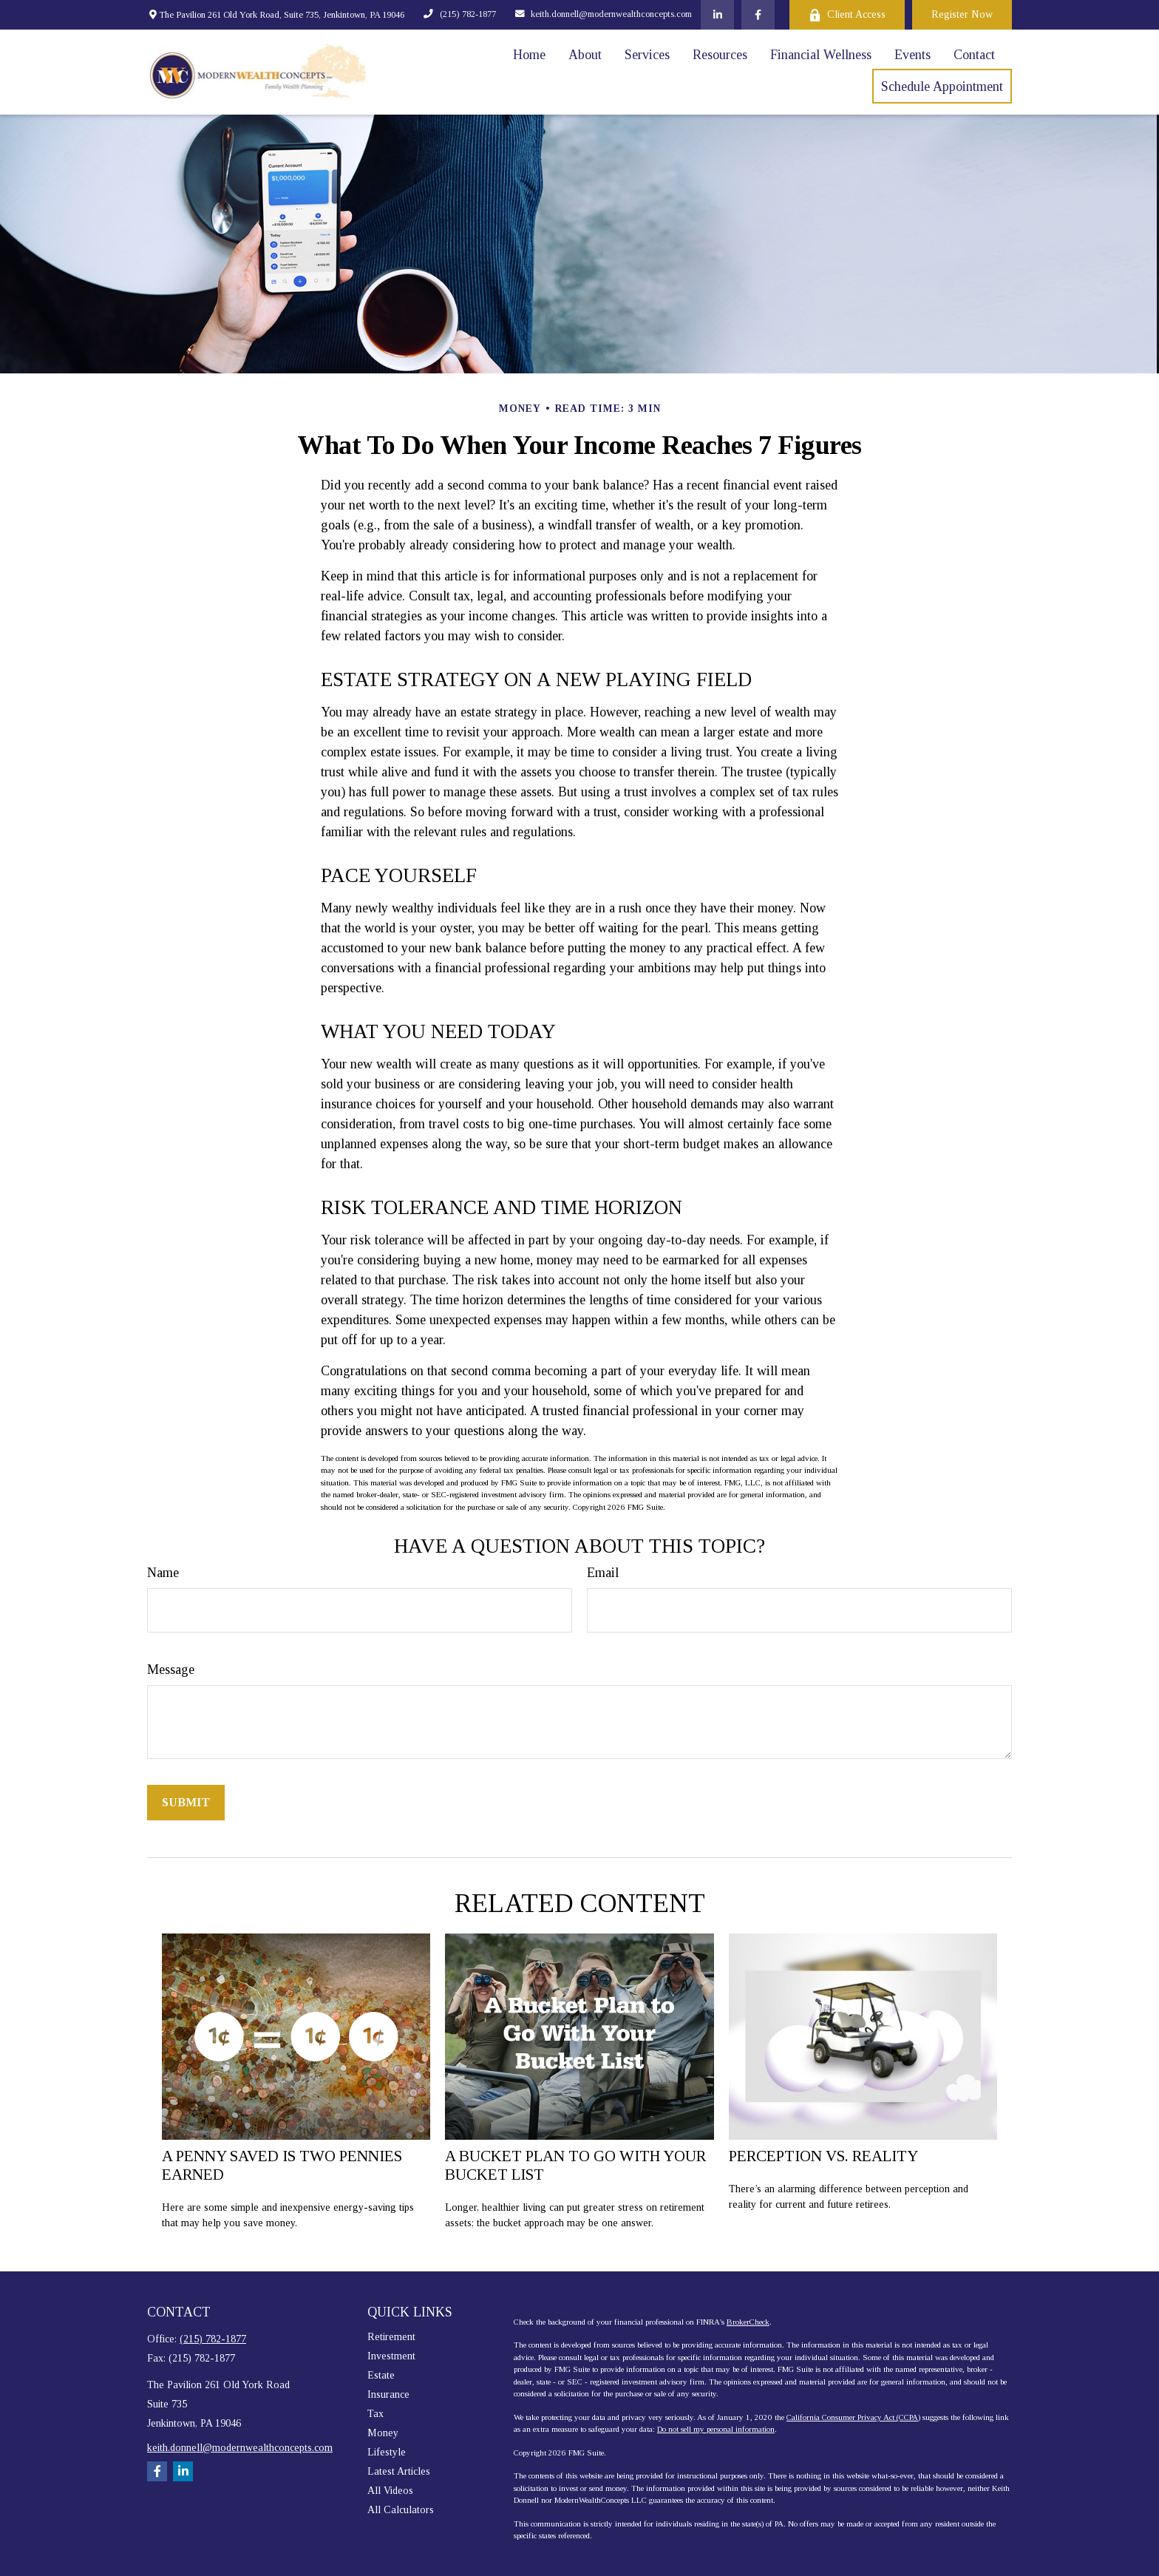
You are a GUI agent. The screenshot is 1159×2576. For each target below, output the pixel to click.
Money (382, 2432)
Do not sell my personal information (716, 2428)
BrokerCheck (748, 2321)
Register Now (962, 14)
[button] (529, 55)
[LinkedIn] (717, 15)
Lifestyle (386, 2452)
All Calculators (400, 2509)
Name (163, 1572)
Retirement (391, 2336)
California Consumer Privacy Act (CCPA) (853, 2417)
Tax (375, 2413)
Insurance (388, 2394)
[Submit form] (186, 1802)
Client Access (847, 15)
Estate (381, 2375)
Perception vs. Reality (823, 2156)
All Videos (390, 2490)
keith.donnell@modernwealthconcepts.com (603, 14)
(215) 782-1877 (459, 14)
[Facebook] (758, 15)
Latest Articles (398, 2471)
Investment (391, 2356)
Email (603, 1572)
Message (170, 1669)
